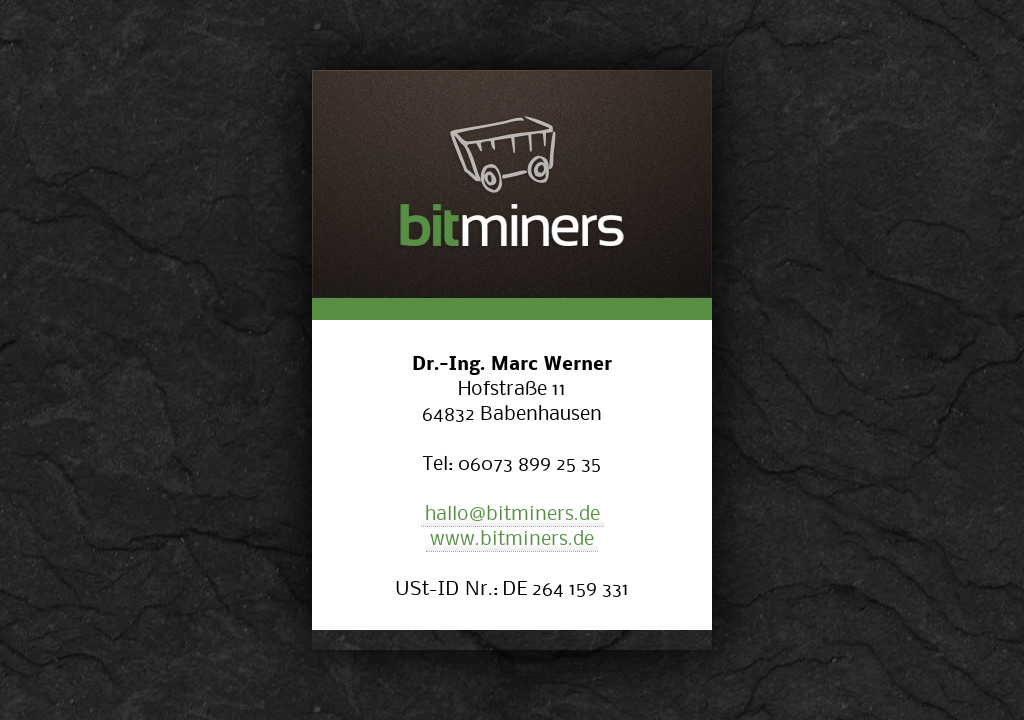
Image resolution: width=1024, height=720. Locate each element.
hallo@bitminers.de (512, 512)
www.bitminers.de (512, 537)
